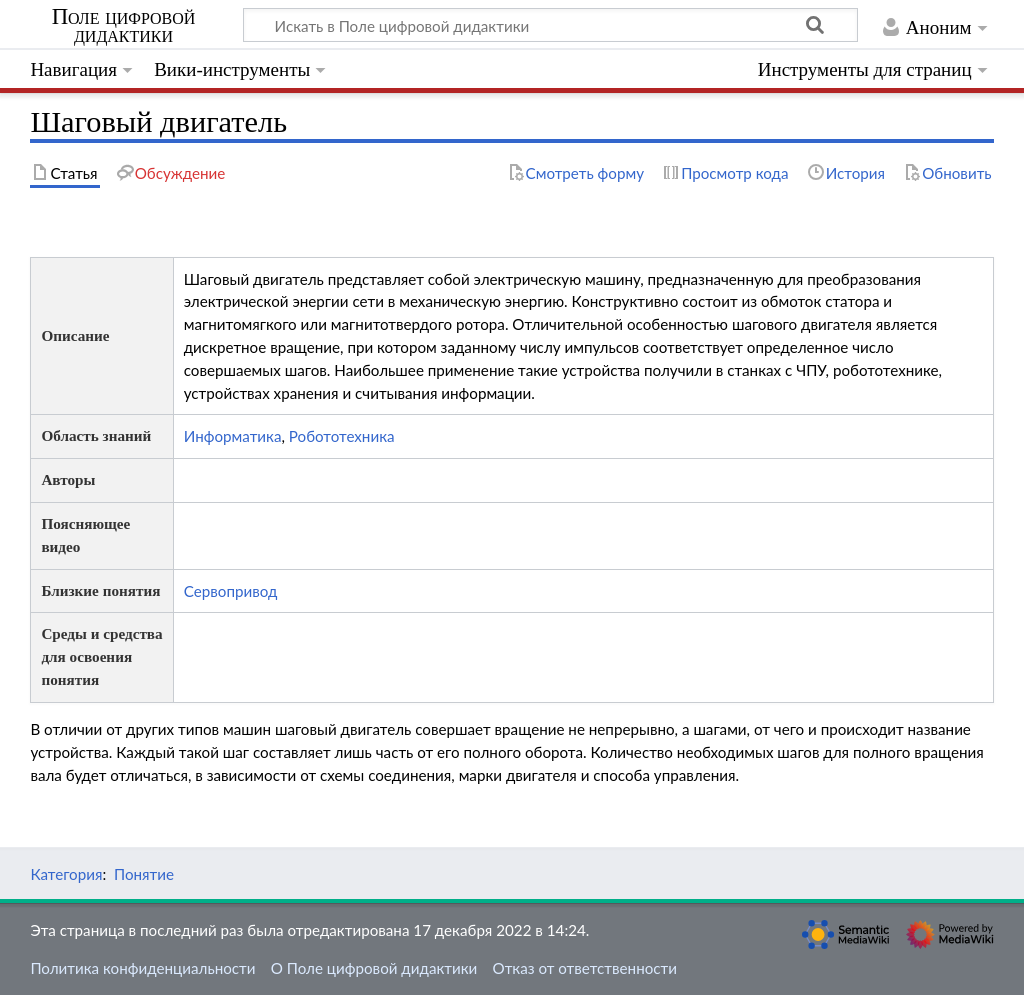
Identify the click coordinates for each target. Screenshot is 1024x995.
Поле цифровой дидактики (124, 26)
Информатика (233, 436)
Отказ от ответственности (585, 968)
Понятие (144, 874)
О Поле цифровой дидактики (374, 968)
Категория (66, 874)
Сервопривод (231, 591)
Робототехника (342, 436)
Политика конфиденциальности (142, 968)
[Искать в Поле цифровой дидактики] (550, 25)
